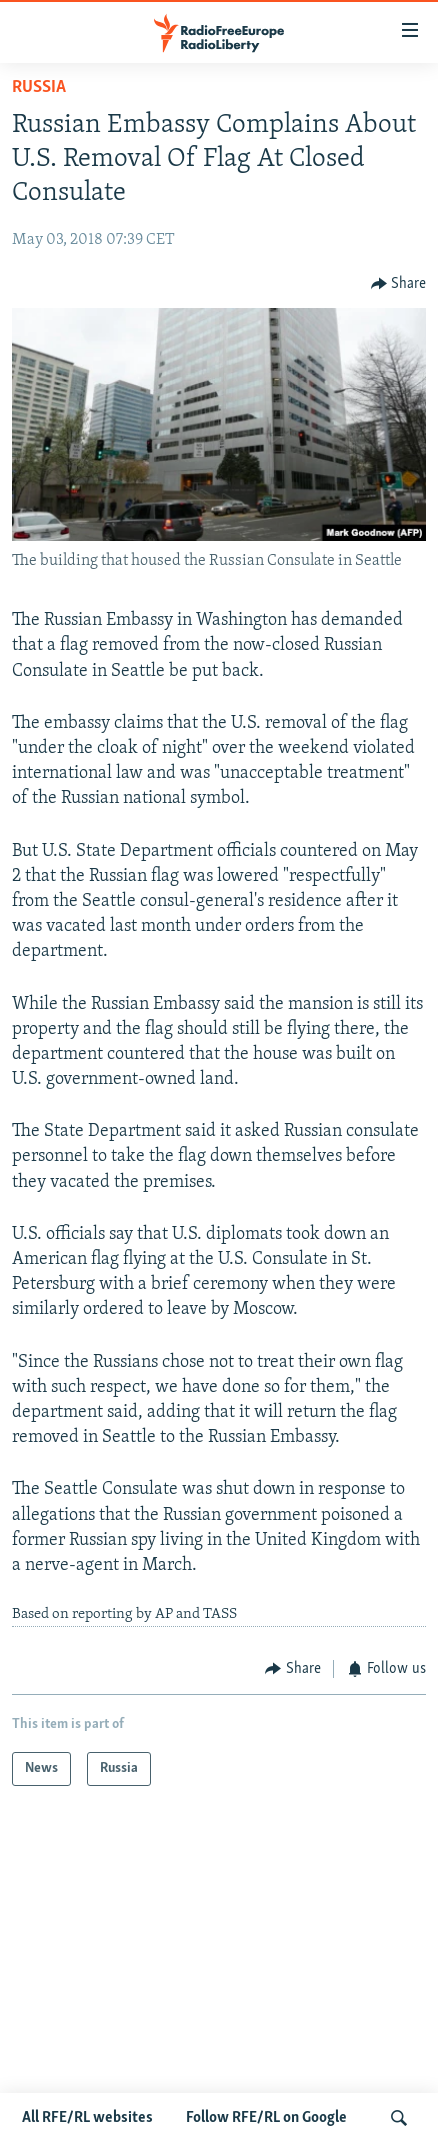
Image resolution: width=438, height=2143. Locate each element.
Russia (39, 87)
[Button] (399, 283)
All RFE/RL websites (87, 2118)
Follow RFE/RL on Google (266, 2118)
